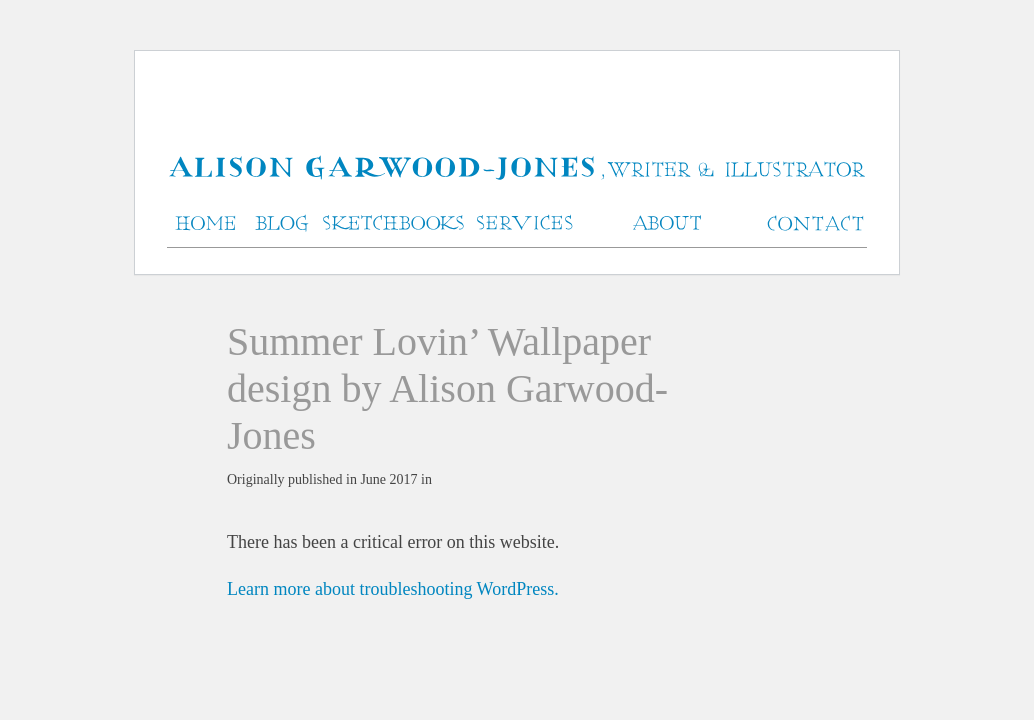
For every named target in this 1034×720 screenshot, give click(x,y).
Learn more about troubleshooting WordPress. (393, 589)
